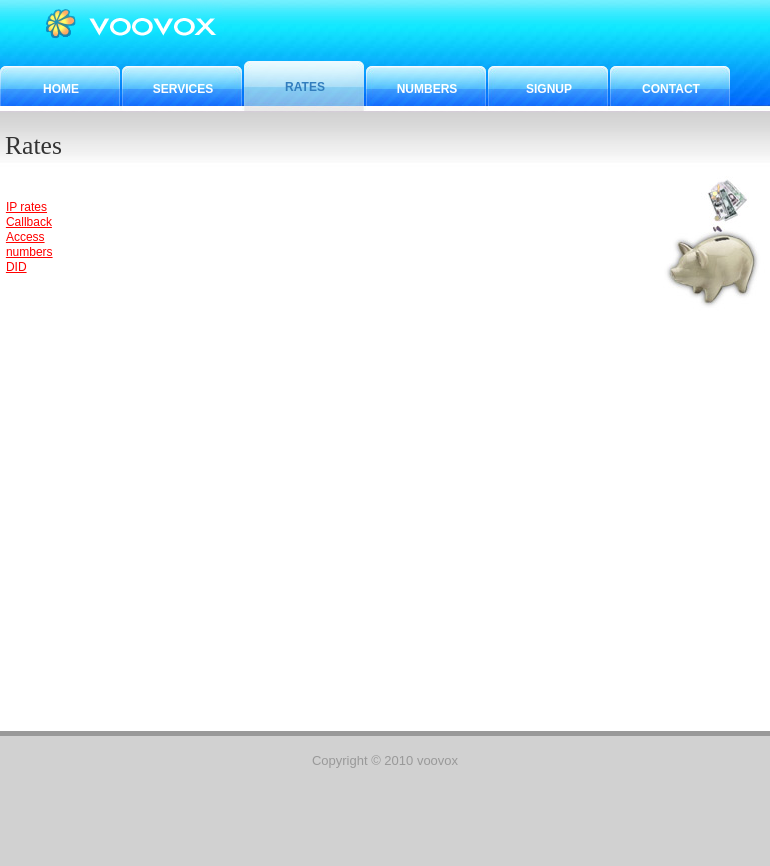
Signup (549, 89)
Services (183, 89)
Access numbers (29, 244)
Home (61, 89)
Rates (305, 87)
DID (16, 267)
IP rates (26, 207)
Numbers (427, 89)
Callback (29, 222)
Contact (671, 89)
